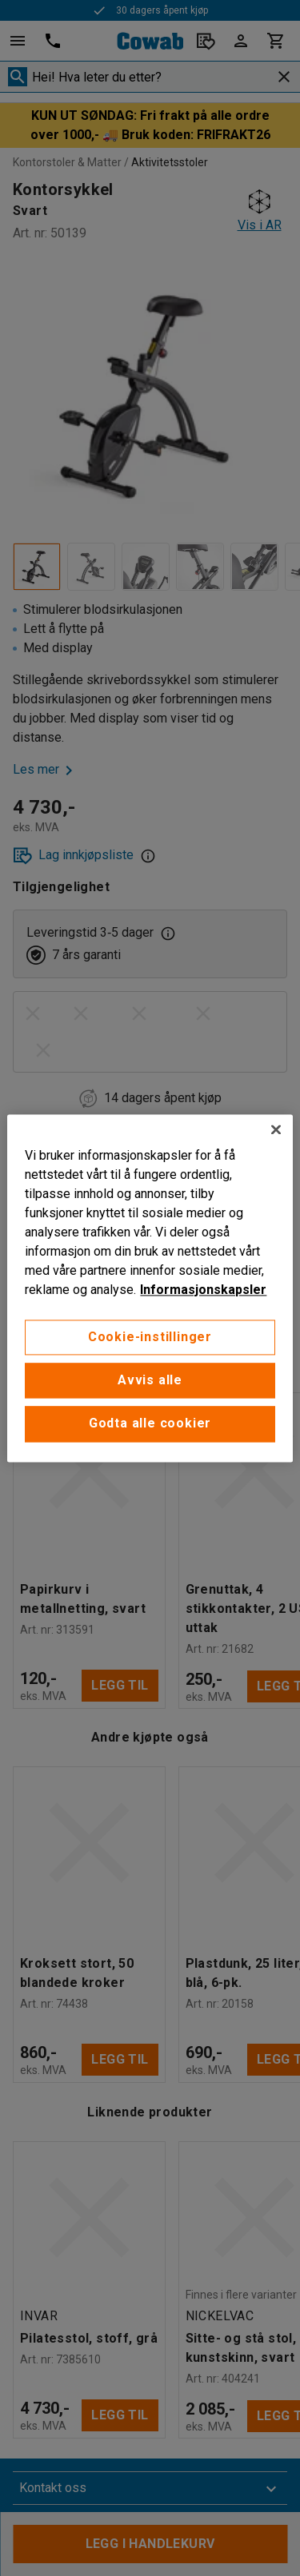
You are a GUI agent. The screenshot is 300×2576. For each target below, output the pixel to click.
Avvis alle (150, 1380)
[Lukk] (276, 1129)
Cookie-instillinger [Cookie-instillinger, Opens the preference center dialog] (150, 1336)
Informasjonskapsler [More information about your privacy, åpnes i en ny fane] (203, 1289)
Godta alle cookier (150, 1423)
